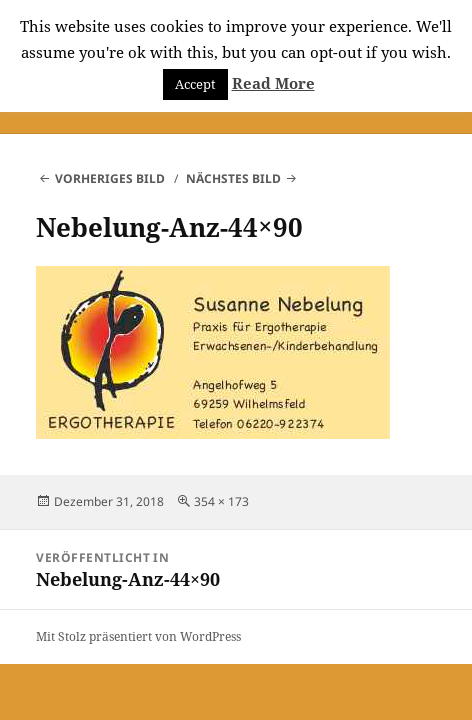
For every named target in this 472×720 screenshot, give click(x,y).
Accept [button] (195, 84)
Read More (273, 83)
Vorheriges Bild (110, 178)
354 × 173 (221, 501)
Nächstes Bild (233, 178)
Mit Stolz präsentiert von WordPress (138, 636)
